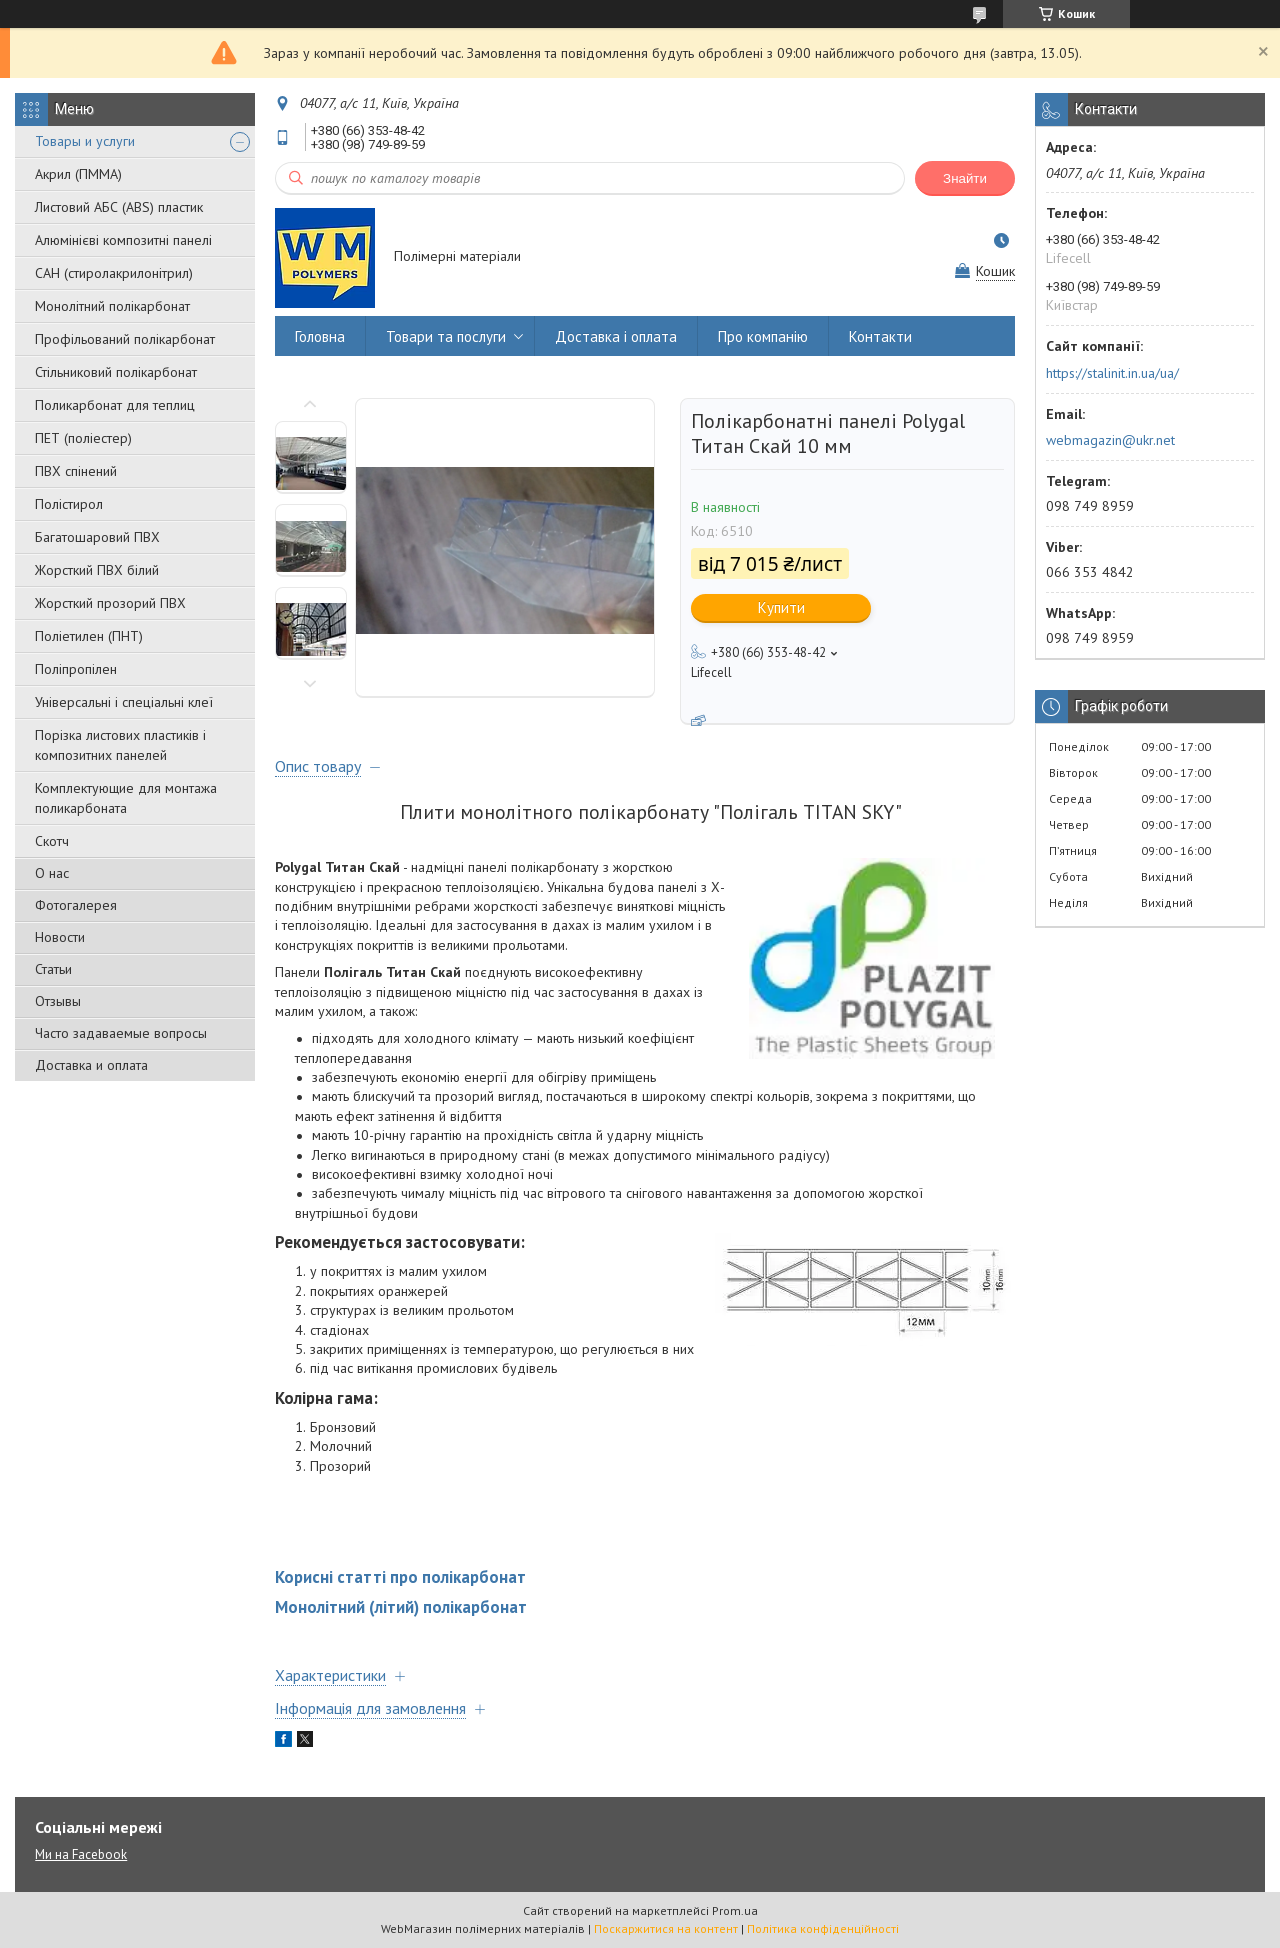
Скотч (52, 841)
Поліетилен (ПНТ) (89, 636)
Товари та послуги (446, 336)
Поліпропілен (76, 669)
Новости (60, 937)
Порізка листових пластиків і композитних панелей (120, 745)
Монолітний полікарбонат (112, 306)
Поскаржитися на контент (666, 1928)
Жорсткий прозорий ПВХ (110, 603)
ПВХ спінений (76, 471)
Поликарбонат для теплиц (115, 405)
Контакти (880, 336)
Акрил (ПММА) (78, 174)
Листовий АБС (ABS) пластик (119, 207)
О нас (52, 873)
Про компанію (763, 336)
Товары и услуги (85, 141)
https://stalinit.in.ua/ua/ (1112, 373)
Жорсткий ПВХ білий (97, 570)
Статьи (53, 969)
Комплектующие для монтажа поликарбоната (126, 798)
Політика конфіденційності (823, 1928)
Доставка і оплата (616, 336)
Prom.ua (735, 1910)
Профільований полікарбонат (125, 339)
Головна (320, 336)
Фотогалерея (76, 905)
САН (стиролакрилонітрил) (114, 273)
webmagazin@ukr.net (1110, 440)
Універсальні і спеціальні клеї (124, 702)
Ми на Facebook (81, 1854)
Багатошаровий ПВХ (97, 537)
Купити (781, 607)
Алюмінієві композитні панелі (123, 240)
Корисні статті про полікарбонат (400, 1577)
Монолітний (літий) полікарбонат (401, 1607)
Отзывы (58, 1001)
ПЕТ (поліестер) (83, 438)
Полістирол (69, 504)
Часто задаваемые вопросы (121, 1033)
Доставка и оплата (91, 1065)
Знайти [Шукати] (965, 178)
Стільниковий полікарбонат (116, 372)
